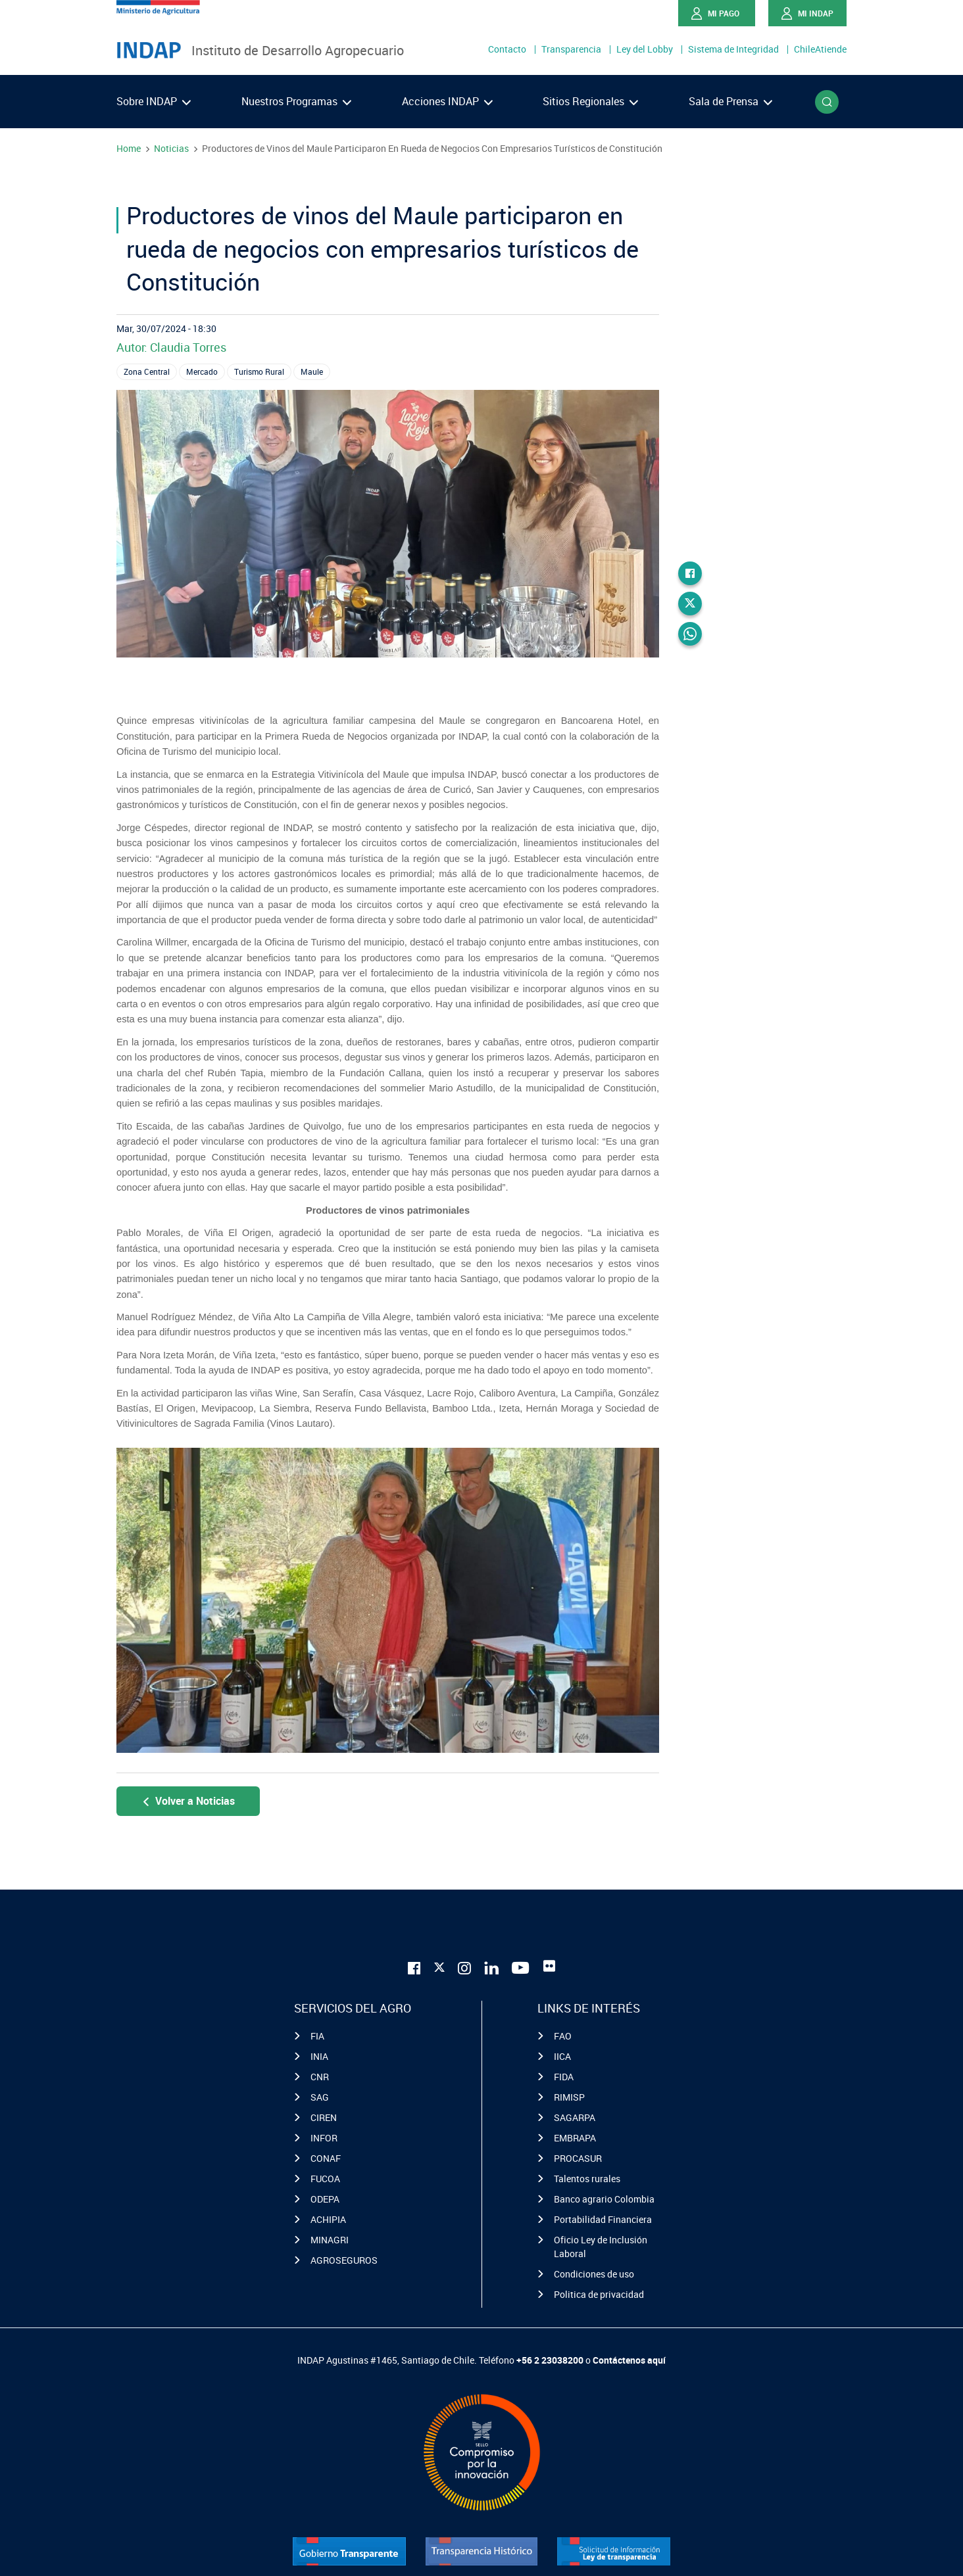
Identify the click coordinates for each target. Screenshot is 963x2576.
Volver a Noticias (188, 1801)
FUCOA (325, 2178)
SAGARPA (574, 2117)
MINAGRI (329, 2239)
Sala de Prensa (730, 101)
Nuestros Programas (296, 101)
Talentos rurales (587, 2178)
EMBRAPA (575, 2138)
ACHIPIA (328, 2219)
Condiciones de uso (594, 2274)
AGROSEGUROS (344, 2260)
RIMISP (569, 2097)
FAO (563, 2036)
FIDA (564, 2076)
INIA (319, 2056)
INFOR (323, 2138)
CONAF (325, 2158)
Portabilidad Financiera (603, 2219)
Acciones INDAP (447, 101)
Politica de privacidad (599, 2294)
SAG (319, 2097)
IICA (562, 2056)
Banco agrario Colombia (604, 2199)
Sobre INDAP (153, 101)
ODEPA (324, 2199)
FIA (317, 2036)
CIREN (323, 2117)
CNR (319, 2076)
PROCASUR (578, 2158)
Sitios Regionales (590, 101)
